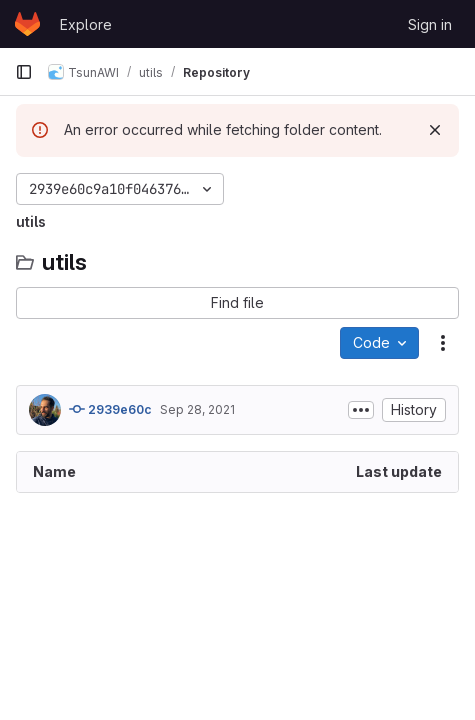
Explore (86, 24)
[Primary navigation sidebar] (24, 72)
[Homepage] (27, 24)
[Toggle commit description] (361, 410)
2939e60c (110, 409)
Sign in (430, 24)
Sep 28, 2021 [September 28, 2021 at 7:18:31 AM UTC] (197, 409)
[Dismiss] (435, 130)
